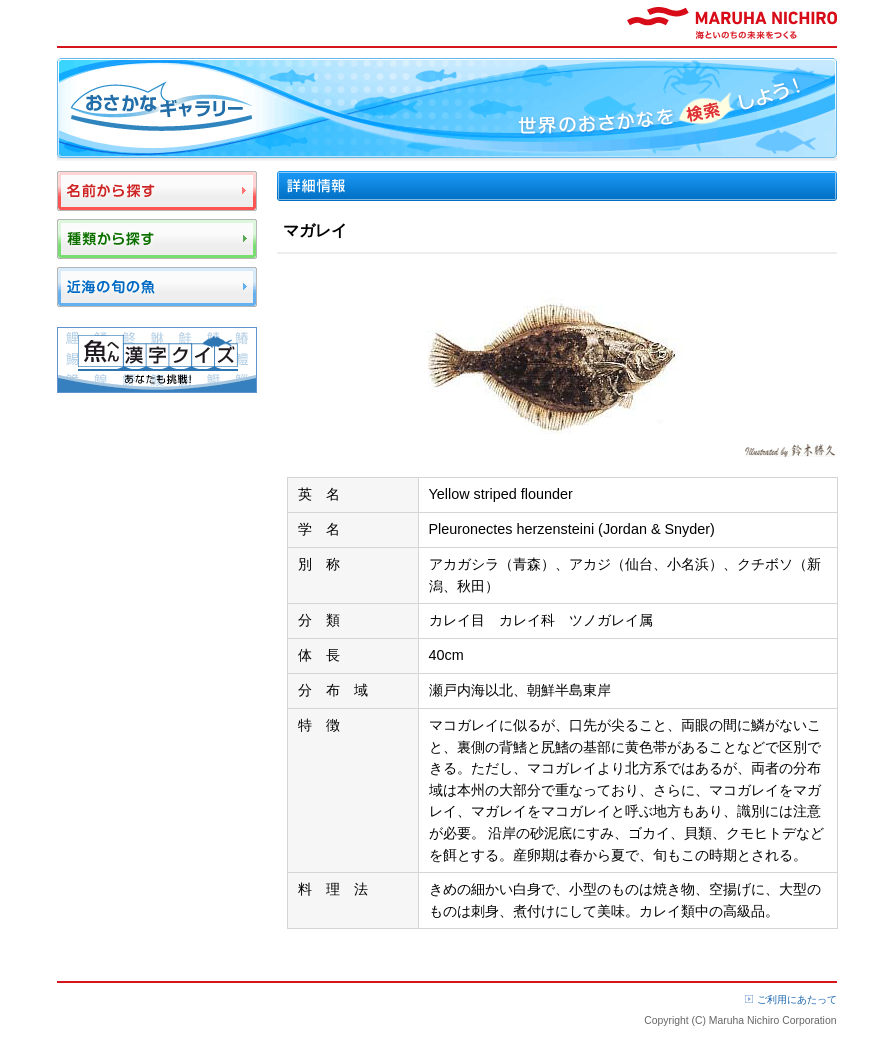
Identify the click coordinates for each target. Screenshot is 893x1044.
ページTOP (799, 965)
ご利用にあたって (797, 999)
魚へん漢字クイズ (157, 360)
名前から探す (157, 191)
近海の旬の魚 (157, 287)
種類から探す (157, 239)
